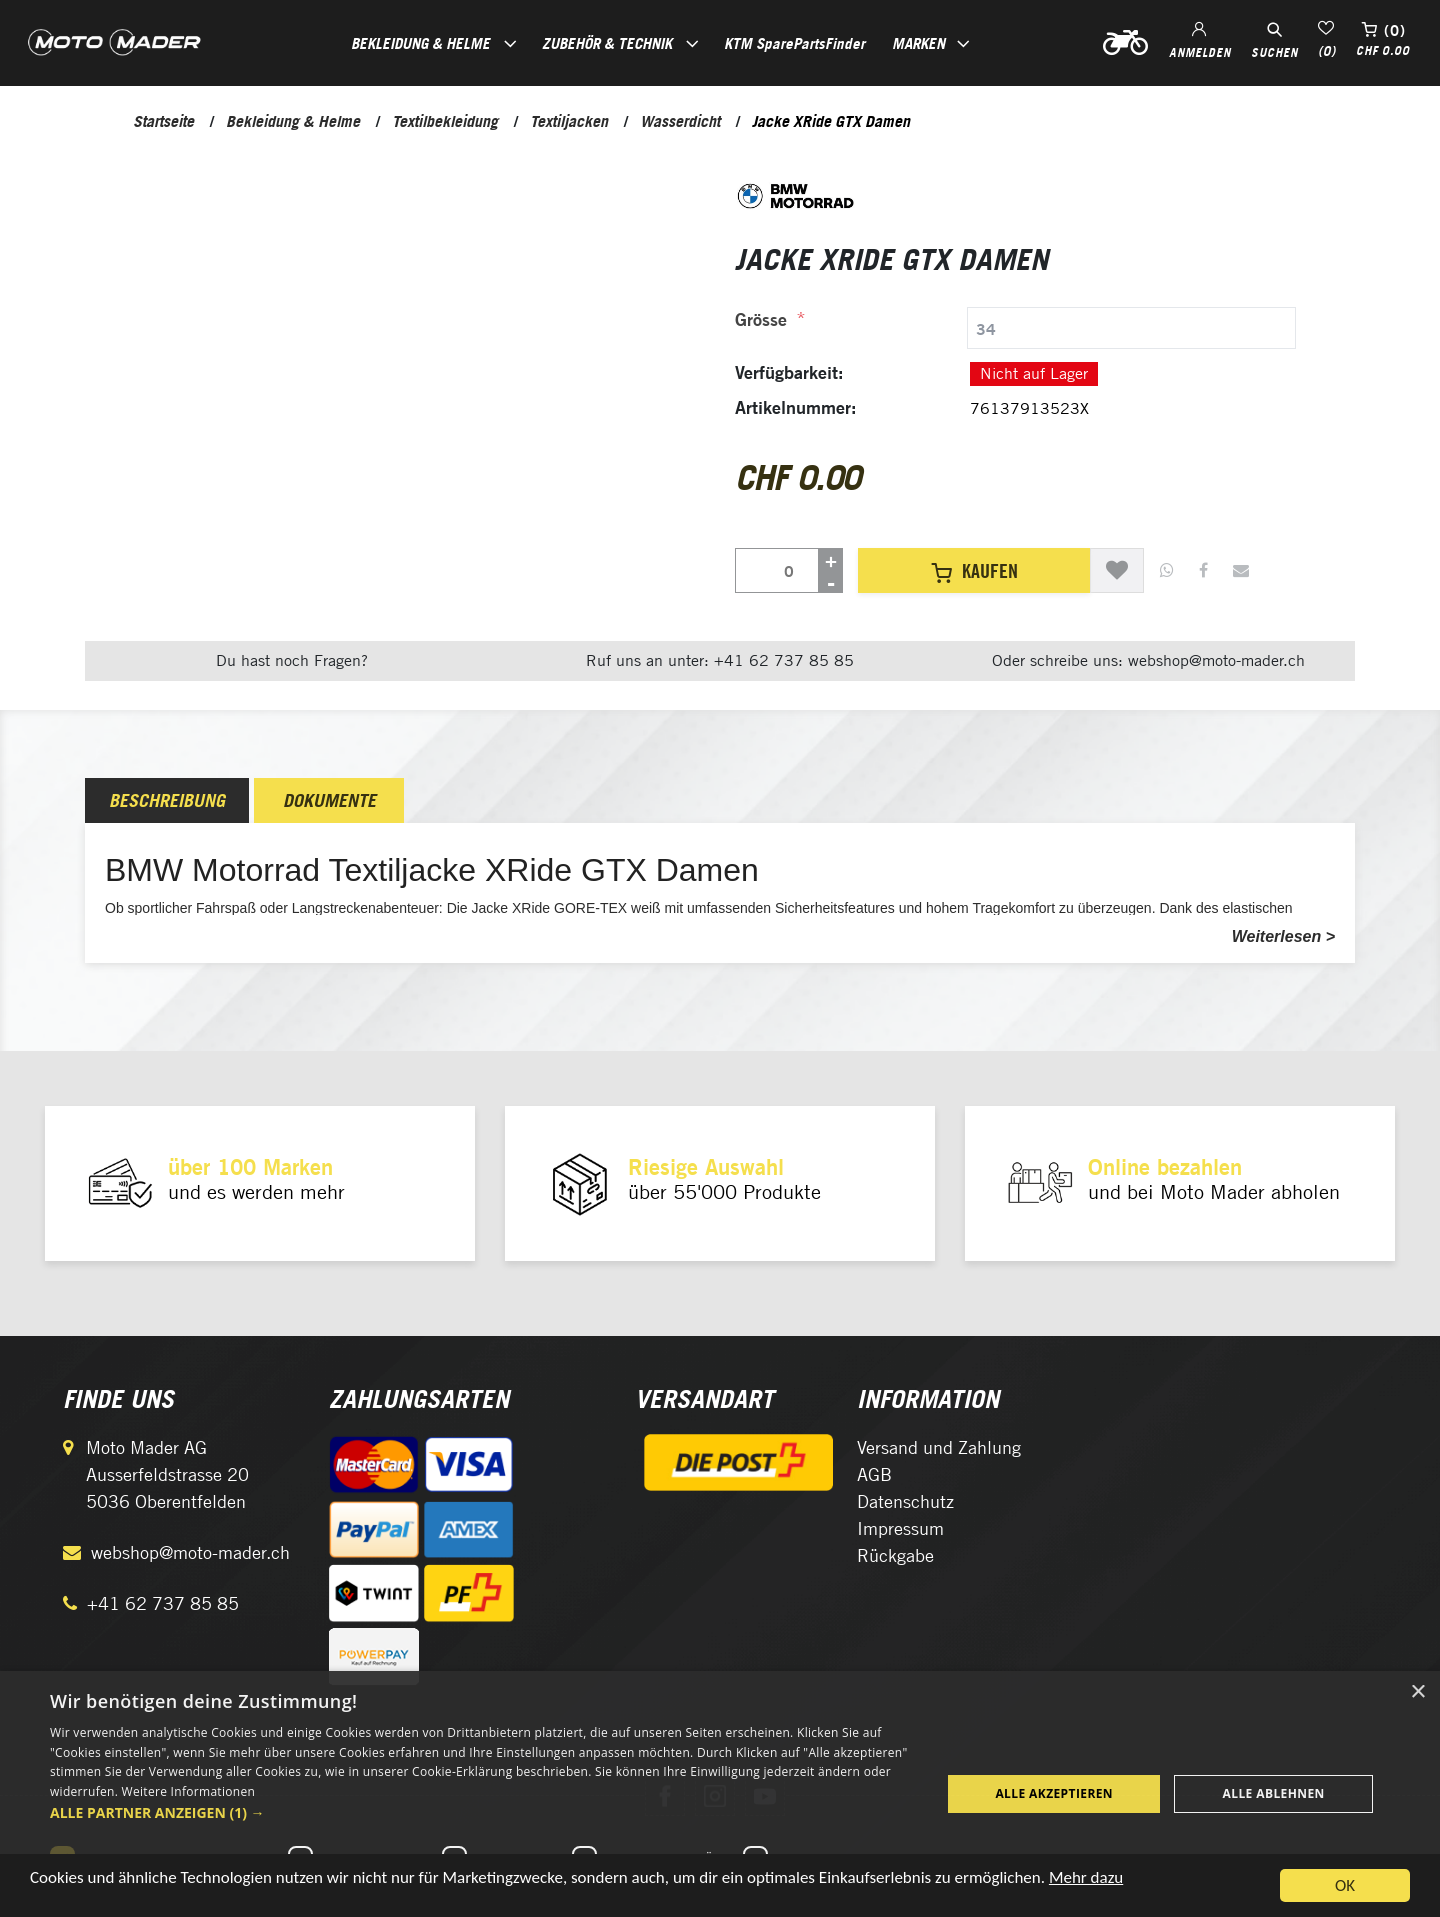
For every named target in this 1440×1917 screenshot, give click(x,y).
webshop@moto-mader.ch (190, 1552)
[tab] (1015, 328)
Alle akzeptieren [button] (1054, 1793)
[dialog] (720, 1794)
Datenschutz (905, 1501)
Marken (918, 43)
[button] (482, 1812)
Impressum (900, 1528)
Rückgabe (895, 1555)
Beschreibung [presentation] (167, 800)
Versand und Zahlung (939, 1447)
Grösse (761, 319)
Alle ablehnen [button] (1274, 1793)
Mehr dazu (1086, 1888)
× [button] (1417, 1692)
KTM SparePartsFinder (794, 43)
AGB (874, 1474)
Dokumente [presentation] (329, 800)
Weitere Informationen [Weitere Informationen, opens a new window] (189, 1791)
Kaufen (974, 571)
